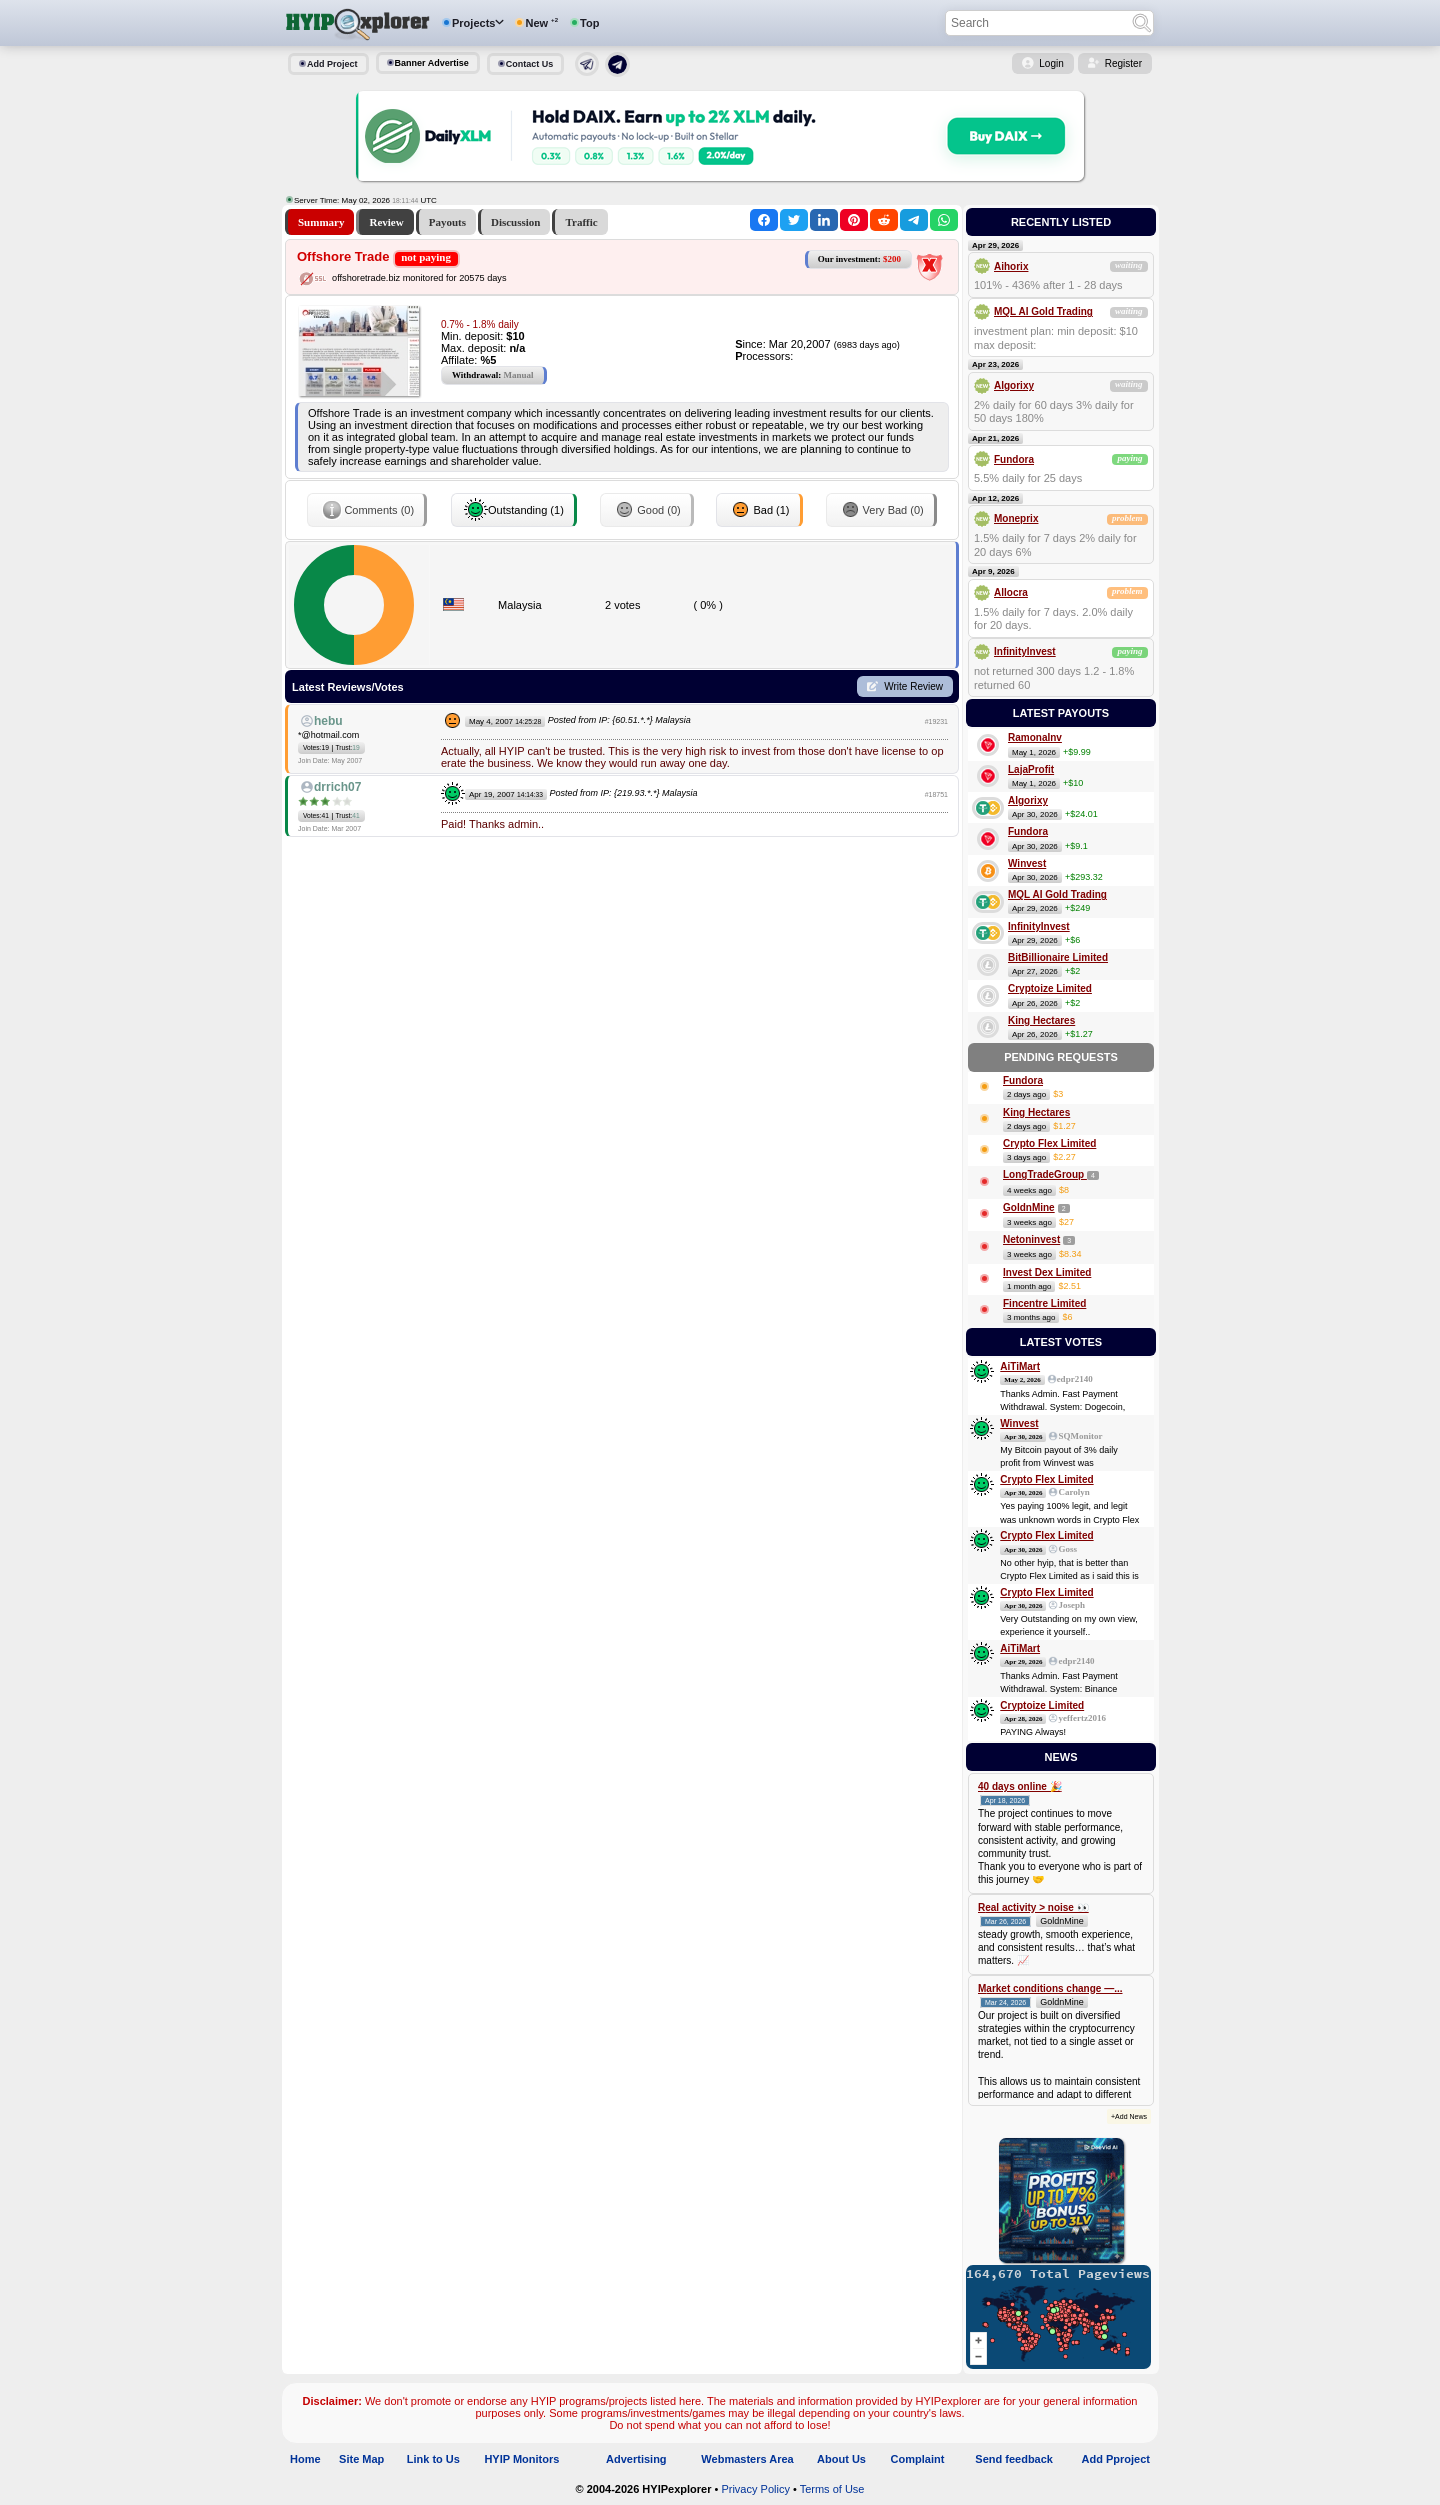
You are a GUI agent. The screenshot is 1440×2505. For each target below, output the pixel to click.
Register (1123, 63)
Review (386, 222)
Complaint (918, 2459)
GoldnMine (1029, 1207)
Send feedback (1014, 2459)
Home (305, 2459)
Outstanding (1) (514, 510)
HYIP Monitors (521, 2459)
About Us (841, 2459)
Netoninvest (1031, 1239)
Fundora (1014, 459)
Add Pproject (1116, 2459)
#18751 (936, 794)
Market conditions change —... (1050, 1988)
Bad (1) (759, 510)
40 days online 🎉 (1020, 1786)
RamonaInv (1035, 737)
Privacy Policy (755, 2489)
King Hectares (1041, 1020)
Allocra (1011, 592)
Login (1051, 63)
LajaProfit (1031, 769)
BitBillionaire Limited (1058, 957)
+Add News (1129, 2116)
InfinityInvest (1025, 651)
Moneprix (1016, 518)
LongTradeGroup (1045, 1174)
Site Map (361, 2459)
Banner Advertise (432, 63)
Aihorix (1011, 266)
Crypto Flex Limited (1049, 1143)
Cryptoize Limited (1050, 988)
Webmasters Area (747, 2459)
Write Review (913, 686)
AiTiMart (1020, 1366)
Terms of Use (832, 2489)
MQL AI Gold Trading (1043, 311)
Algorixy (1014, 385)
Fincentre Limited (1044, 1303)
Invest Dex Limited (1047, 1272)
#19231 (936, 721)
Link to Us (433, 2459)
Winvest (1027, 863)
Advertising (636, 2459)
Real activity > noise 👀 (1033, 1907)
